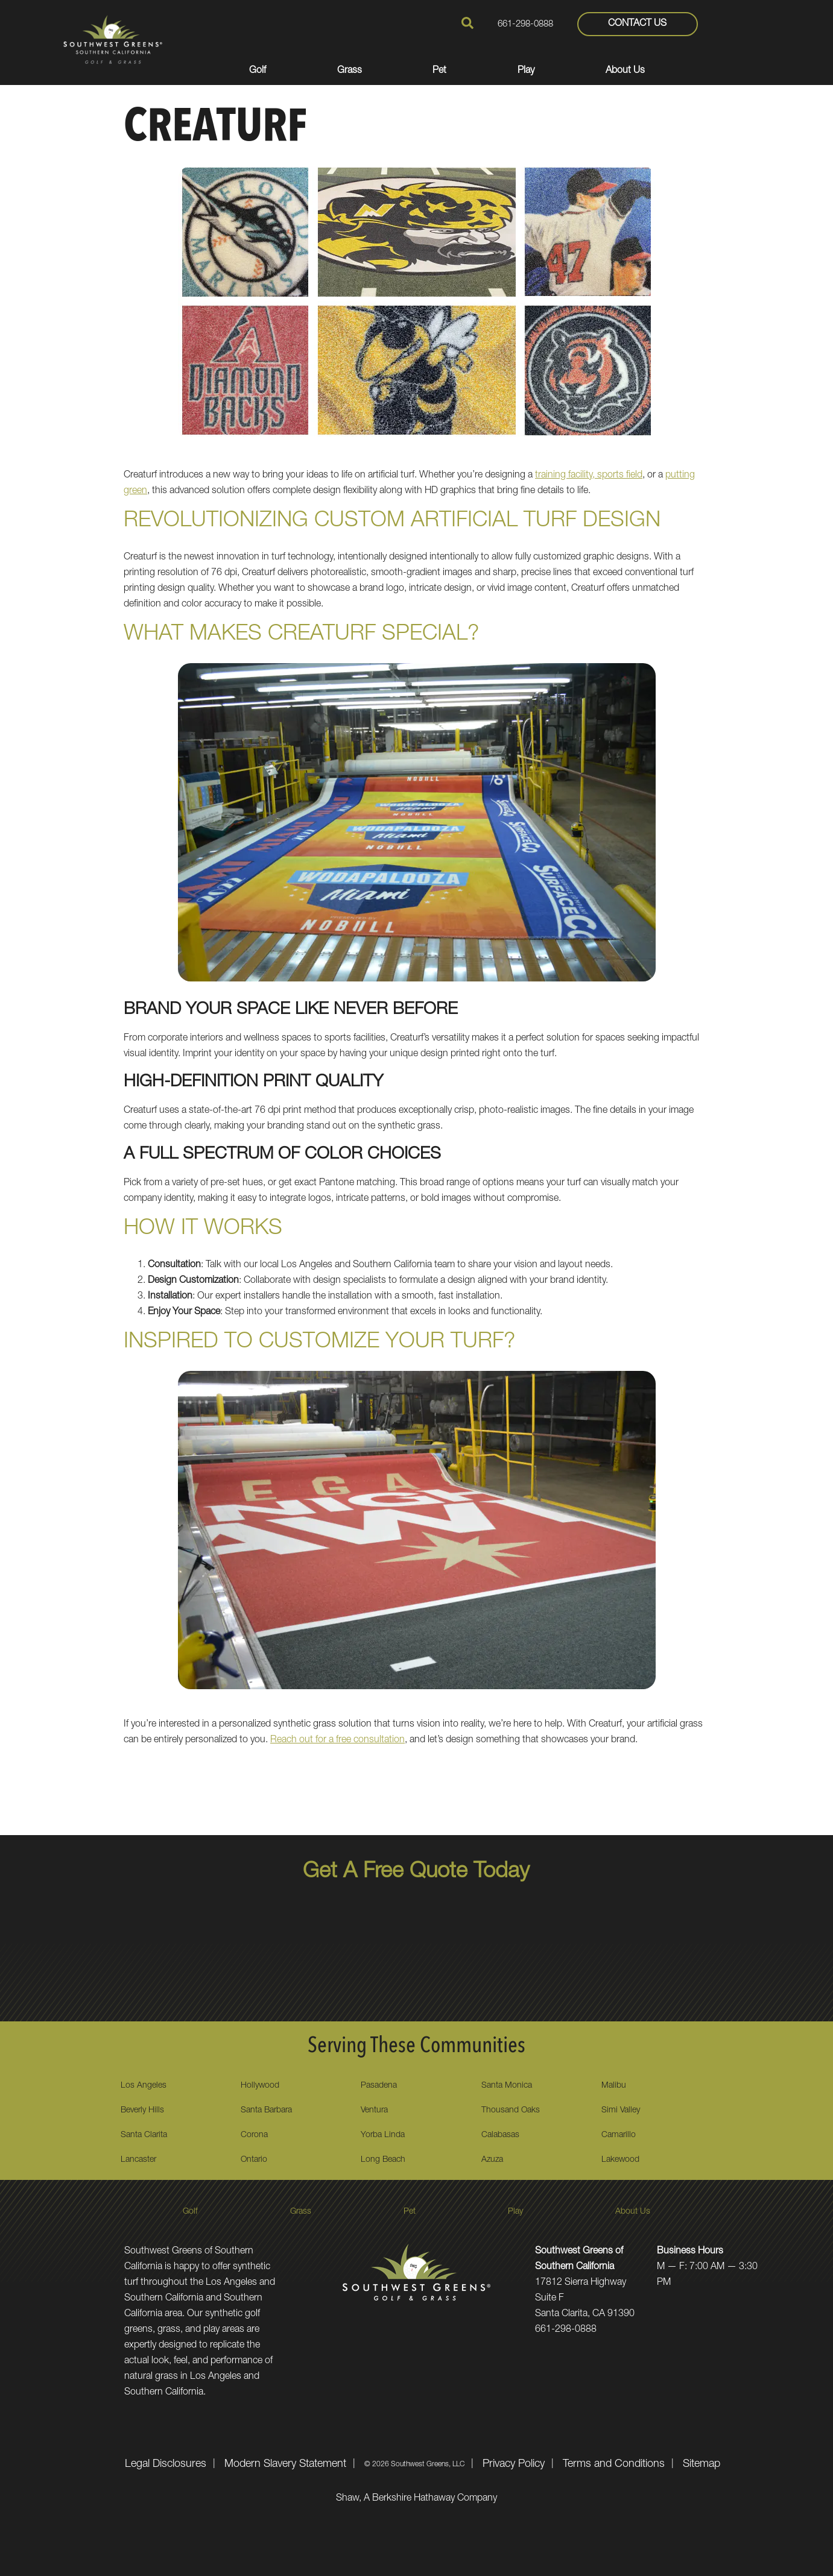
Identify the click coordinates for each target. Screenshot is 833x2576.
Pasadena (379, 2086)
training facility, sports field (588, 475)
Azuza (492, 2160)
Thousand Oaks (510, 2110)
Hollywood (260, 2086)
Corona (254, 2135)
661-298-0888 (525, 24)
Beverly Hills (142, 2110)
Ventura (374, 2110)
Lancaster (138, 2160)
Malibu (613, 2086)
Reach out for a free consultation (337, 1740)
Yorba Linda (383, 2135)
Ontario (254, 2160)
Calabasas (500, 2135)
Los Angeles (143, 2086)
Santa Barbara (266, 2110)
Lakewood (620, 2160)
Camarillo (618, 2135)
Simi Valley (620, 2110)
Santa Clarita (144, 2135)
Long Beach (383, 2160)
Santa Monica (506, 2086)
